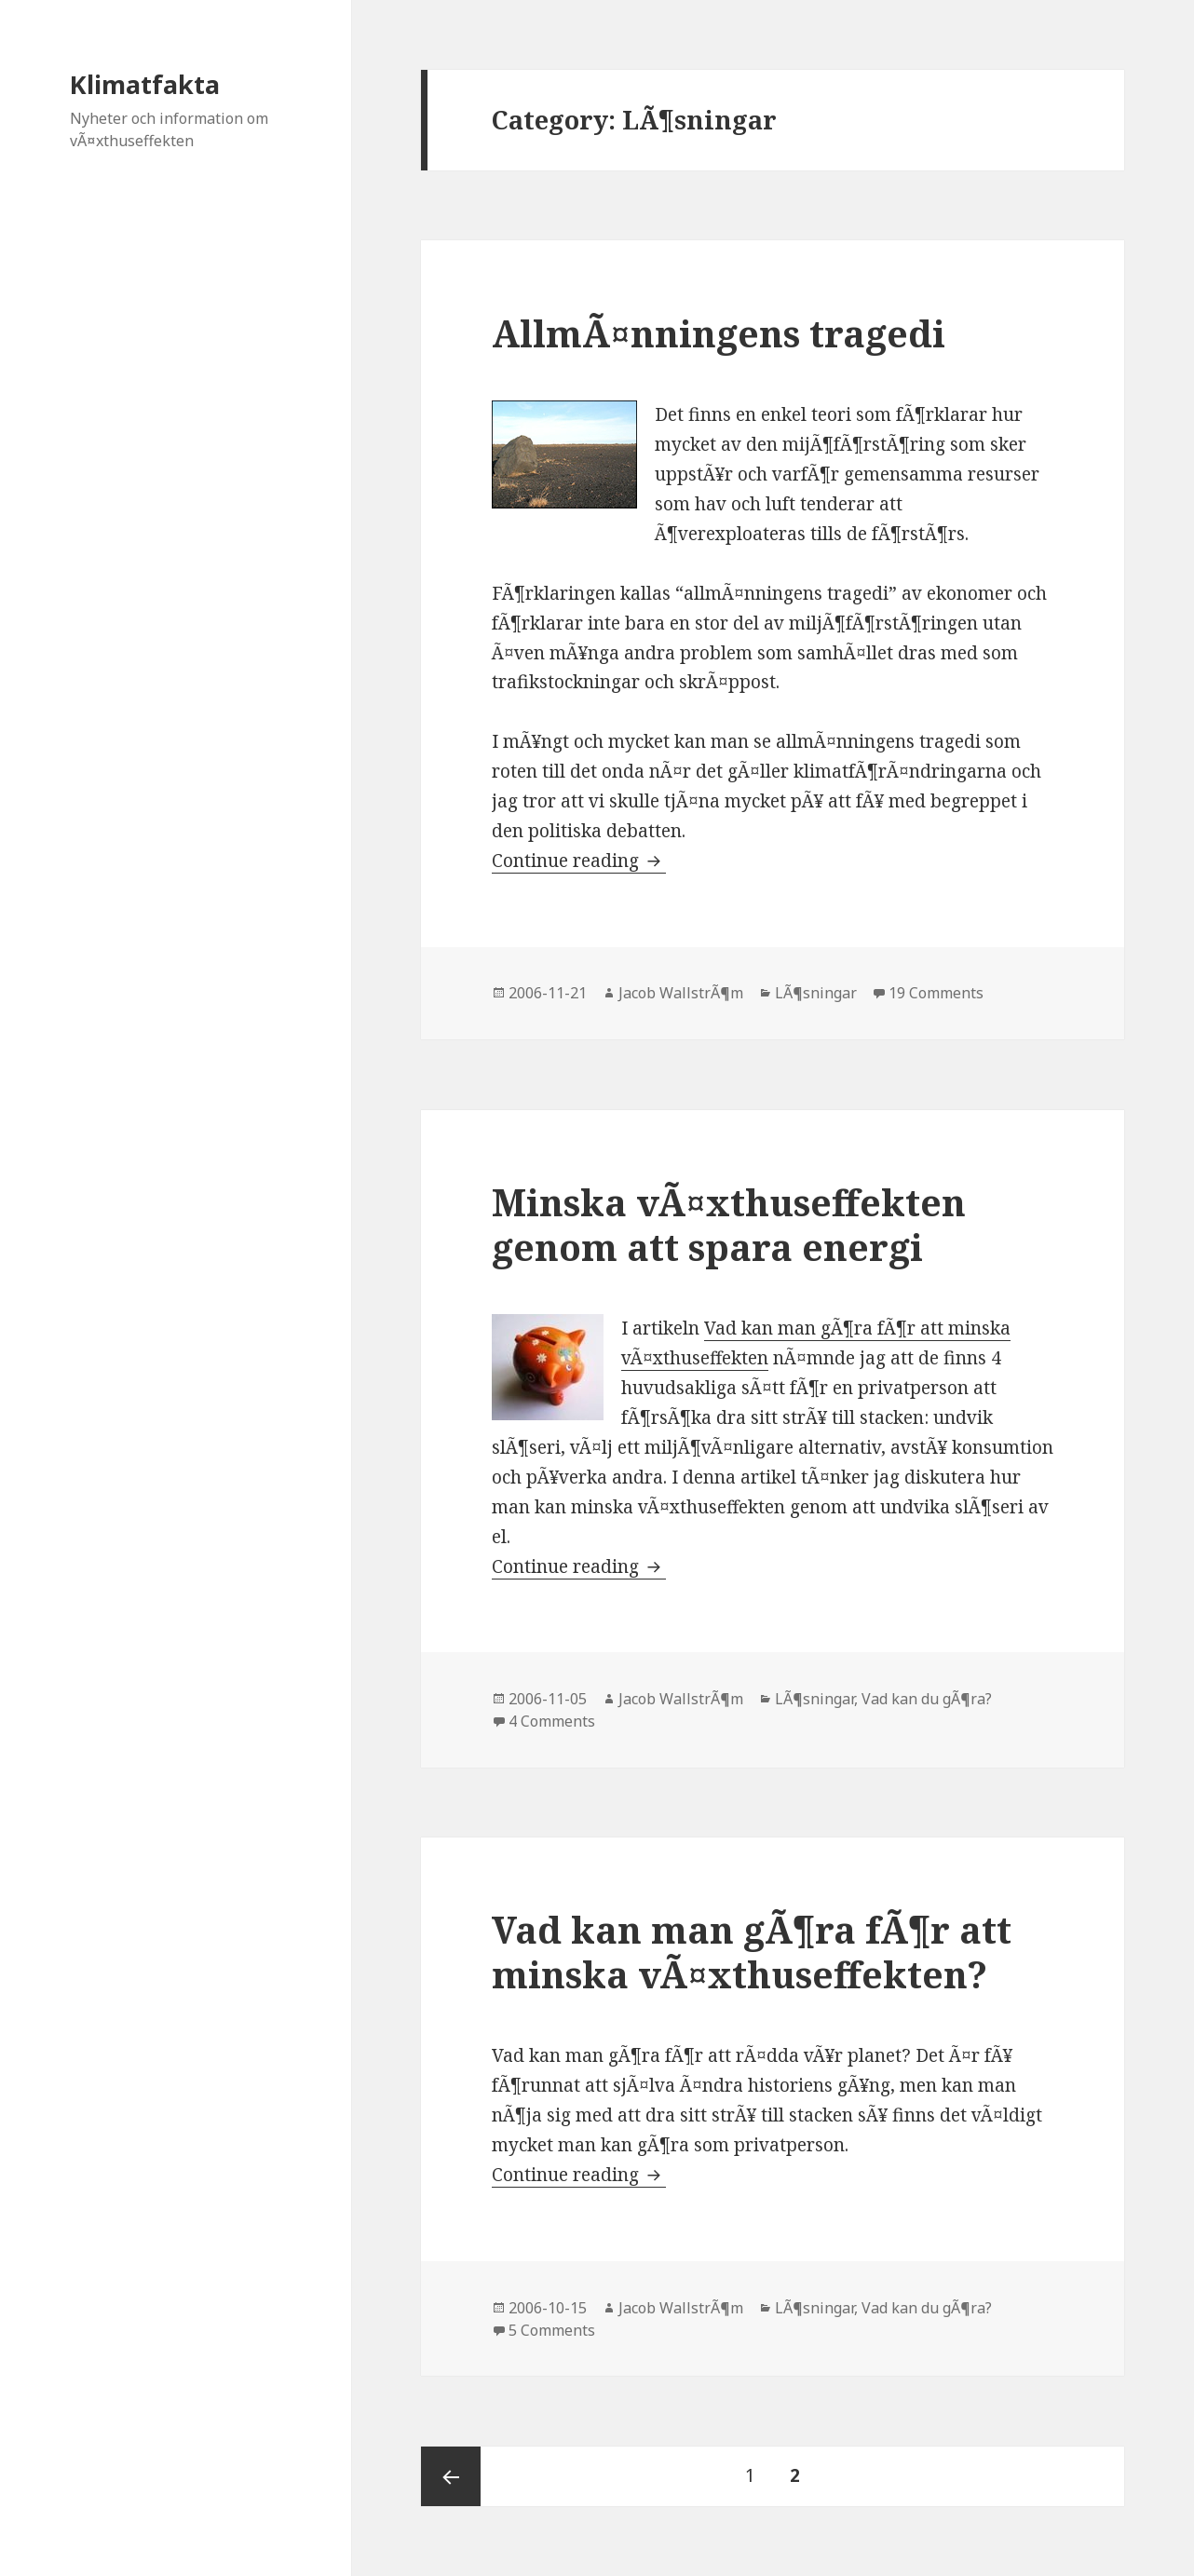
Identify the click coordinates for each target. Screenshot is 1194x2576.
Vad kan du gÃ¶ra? (927, 1698)
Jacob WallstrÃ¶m (680, 993)
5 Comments (552, 2330)
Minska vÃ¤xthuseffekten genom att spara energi (729, 1224)
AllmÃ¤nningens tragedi (718, 333)
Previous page (451, 2476)
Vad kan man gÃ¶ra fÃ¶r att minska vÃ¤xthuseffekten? (751, 1952)
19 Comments (936, 993)
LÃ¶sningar (816, 993)
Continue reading (579, 860)
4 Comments (552, 1721)
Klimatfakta (145, 84)
